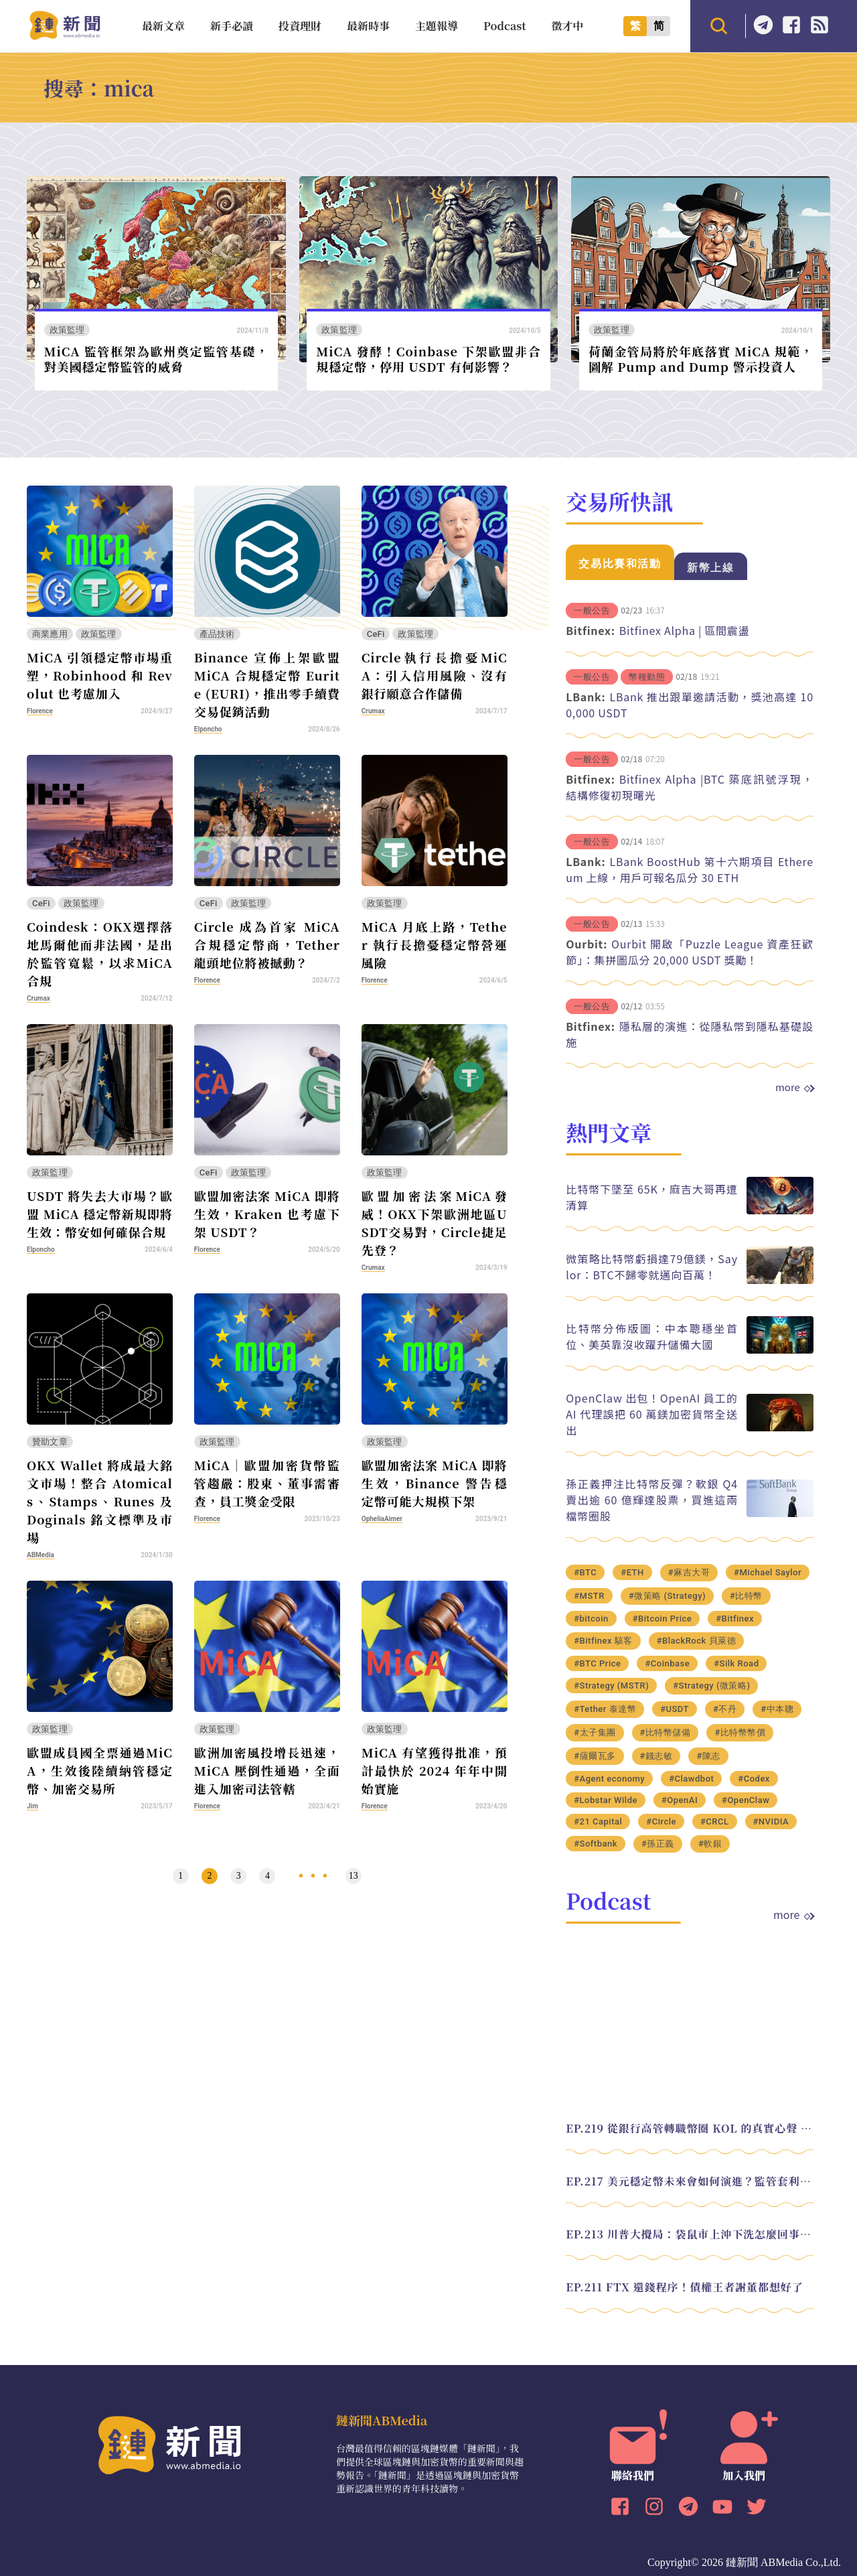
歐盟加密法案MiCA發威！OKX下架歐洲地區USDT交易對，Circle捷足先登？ (435, 1223)
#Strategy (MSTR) (611, 1685)
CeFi (376, 634)
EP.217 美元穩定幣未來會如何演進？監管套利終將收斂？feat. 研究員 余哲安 (689, 2181)
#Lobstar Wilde (605, 1800)
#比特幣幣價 (739, 1732)
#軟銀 (710, 1844)
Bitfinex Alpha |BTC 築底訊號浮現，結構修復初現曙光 (689, 787)
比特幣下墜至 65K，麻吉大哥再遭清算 (652, 1197)
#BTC (585, 1572)
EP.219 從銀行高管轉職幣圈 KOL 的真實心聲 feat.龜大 (689, 2128)
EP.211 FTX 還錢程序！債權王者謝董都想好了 (684, 2287)
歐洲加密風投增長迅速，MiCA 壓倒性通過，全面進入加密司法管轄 (267, 1770)
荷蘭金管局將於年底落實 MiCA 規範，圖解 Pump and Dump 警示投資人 (701, 358)
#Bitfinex (735, 1619)
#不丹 (724, 1709)
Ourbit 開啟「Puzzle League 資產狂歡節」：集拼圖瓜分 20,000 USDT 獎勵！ (689, 952)
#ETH (632, 1572)
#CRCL (714, 1821)
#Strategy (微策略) (711, 1685)
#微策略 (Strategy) (667, 1596)
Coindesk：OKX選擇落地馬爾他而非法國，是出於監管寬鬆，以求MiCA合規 (100, 953)
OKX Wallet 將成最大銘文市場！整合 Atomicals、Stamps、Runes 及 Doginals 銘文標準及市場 (100, 1501)
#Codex (754, 1779)
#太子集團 (594, 1732)
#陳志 (708, 1756)
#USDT (674, 1709)
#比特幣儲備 (665, 1732)
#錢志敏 (656, 1756)
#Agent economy (609, 1779)
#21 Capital (598, 1821)
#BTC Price (597, 1663)
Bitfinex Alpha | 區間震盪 (684, 630)
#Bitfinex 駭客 (603, 1641)
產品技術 (217, 634)
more (794, 1087)
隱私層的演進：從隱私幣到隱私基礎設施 (689, 1034)
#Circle (661, 1821)
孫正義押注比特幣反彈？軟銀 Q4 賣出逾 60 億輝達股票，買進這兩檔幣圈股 (652, 1500)
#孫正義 (657, 1844)
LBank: (585, 697)
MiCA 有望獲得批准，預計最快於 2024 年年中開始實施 (435, 1770)
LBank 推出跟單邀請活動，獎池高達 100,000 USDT (689, 705)
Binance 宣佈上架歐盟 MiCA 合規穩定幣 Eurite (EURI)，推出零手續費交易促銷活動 (267, 684)
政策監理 (67, 330)
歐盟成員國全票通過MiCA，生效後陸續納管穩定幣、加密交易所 (100, 1770)
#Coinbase (667, 1663)
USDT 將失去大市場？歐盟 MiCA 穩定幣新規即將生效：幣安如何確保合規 (100, 1213)
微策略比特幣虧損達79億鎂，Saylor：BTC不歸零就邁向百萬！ (652, 1266)
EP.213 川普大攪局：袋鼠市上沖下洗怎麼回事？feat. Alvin (689, 2234)
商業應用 (50, 634)
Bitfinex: (590, 630)
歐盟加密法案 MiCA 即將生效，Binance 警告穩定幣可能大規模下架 (435, 1483)
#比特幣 (746, 1596)
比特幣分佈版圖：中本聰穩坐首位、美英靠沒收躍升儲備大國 (652, 1336)
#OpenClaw (745, 1800)
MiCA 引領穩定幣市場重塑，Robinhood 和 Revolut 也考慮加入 (100, 675)
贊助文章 (50, 1442)
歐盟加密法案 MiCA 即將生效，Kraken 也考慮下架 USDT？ (267, 1213)
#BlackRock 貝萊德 (696, 1641)
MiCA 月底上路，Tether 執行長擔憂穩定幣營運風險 (435, 944)
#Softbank (595, 1844)
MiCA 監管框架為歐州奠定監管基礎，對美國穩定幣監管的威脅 (156, 358)
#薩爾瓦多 (594, 1756)
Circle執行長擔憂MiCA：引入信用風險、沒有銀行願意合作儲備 (435, 675)
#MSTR (589, 1596)
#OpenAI (679, 1800)
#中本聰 (777, 1709)
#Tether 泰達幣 (605, 1709)
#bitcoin (591, 1619)
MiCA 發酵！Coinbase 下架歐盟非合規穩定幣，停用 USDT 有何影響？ (428, 358)
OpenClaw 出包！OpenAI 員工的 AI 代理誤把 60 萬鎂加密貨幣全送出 (652, 1414)
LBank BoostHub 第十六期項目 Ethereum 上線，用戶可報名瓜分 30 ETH (689, 869)
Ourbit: (586, 944)
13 (353, 1876)
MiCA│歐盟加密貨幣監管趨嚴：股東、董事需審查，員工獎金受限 (267, 1483)
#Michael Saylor (767, 1572)
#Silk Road (736, 1663)
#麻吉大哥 (689, 1572)
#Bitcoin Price (662, 1619)
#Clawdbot (691, 1779)
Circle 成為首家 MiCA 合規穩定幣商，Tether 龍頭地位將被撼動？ (267, 944)
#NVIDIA (771, 1821)
